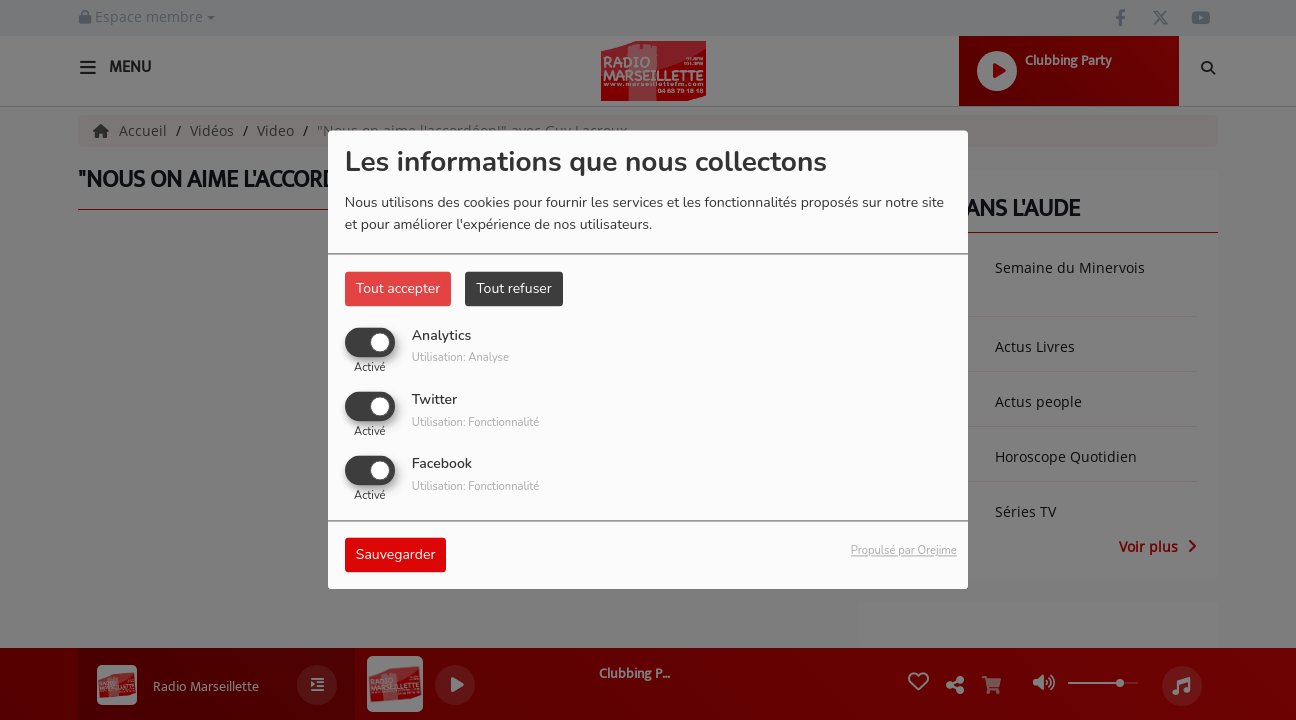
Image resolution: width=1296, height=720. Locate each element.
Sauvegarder (396, 555)
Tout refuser (514, 288)
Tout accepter (398, 288)
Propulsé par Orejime (904, 551)
